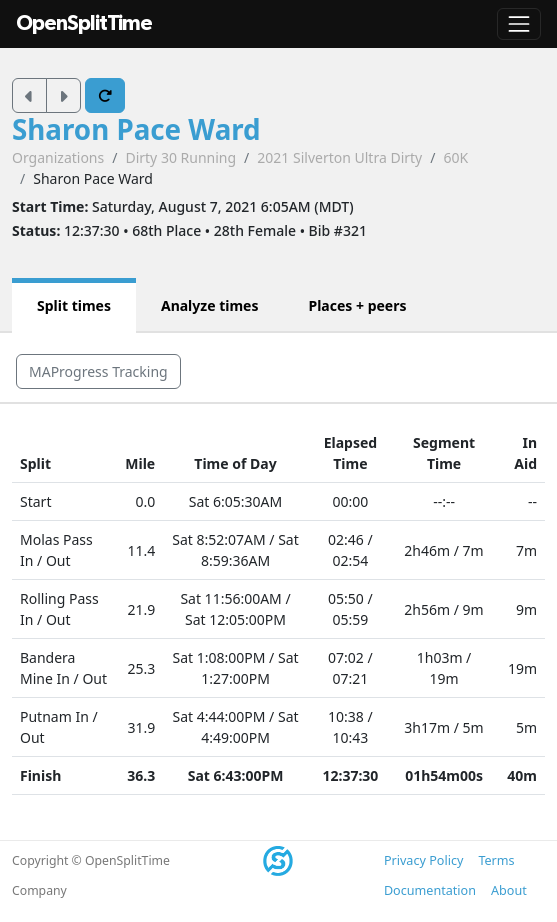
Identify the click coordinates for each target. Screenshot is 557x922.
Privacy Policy (423, 860)
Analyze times (210, 305)
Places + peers (357, 305)
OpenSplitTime (84, 23)
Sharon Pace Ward (136, 129)
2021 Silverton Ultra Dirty (339, 157)
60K (455, 157)
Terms (496, 860)
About (509, 890)
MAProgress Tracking (98, 371)
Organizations (58, 157)
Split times (74, 305)
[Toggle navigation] (519, 24)
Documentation (430, 890)
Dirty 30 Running (180, 157)
